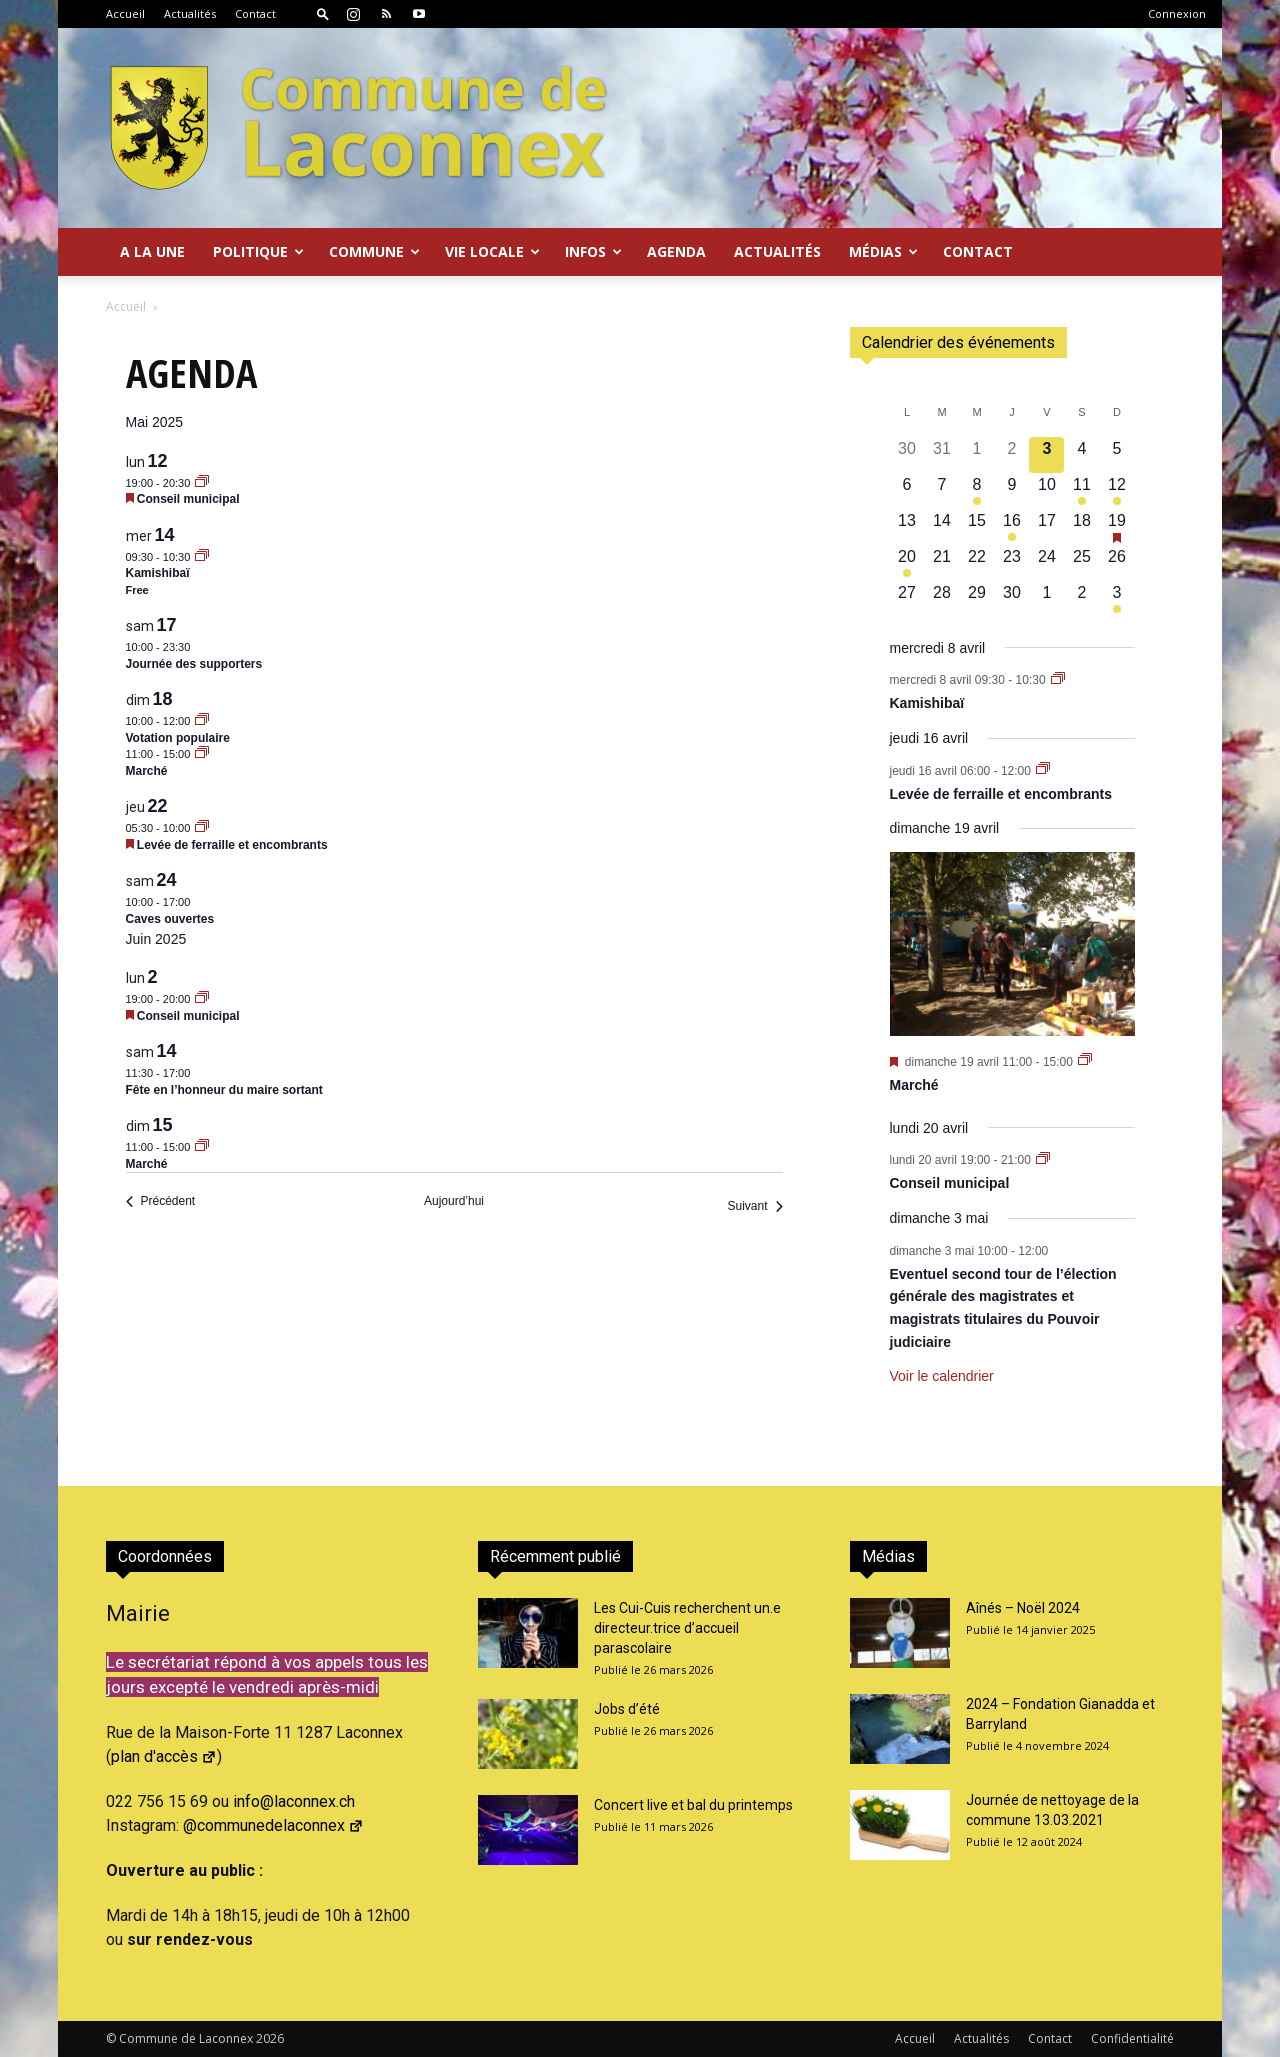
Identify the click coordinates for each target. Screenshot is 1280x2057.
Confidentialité (1132, 2038)
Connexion (1177, 13)
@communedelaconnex (273, 1825)
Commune (374, 251)
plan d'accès (164, 1756)
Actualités (190, 13)
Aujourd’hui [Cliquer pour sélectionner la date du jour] (454, 1201)
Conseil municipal (188, 499)
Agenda (676, 251)
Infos (593, 251)
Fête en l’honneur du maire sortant (224, 1090)
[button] (323, 13)
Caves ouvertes (170, 919)
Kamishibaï (158, 573)
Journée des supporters (194, 664)
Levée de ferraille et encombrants (232, 845)
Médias (883, 251)
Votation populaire (178, 738)
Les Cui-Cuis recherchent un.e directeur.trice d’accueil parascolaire (687, 1628)
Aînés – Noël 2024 (1023, 1608)
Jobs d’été (627, 1709)
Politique (258, 251)
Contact (255, 13)
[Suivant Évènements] (754, 1206)
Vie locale (492, 251)
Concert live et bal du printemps (693, 1805)
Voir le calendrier (942, 1376)
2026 (270, 2038)
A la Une (152, 251)
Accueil (125, 13)
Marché (147, 771)
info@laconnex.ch (294, 1801)
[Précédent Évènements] (161, 1201)
